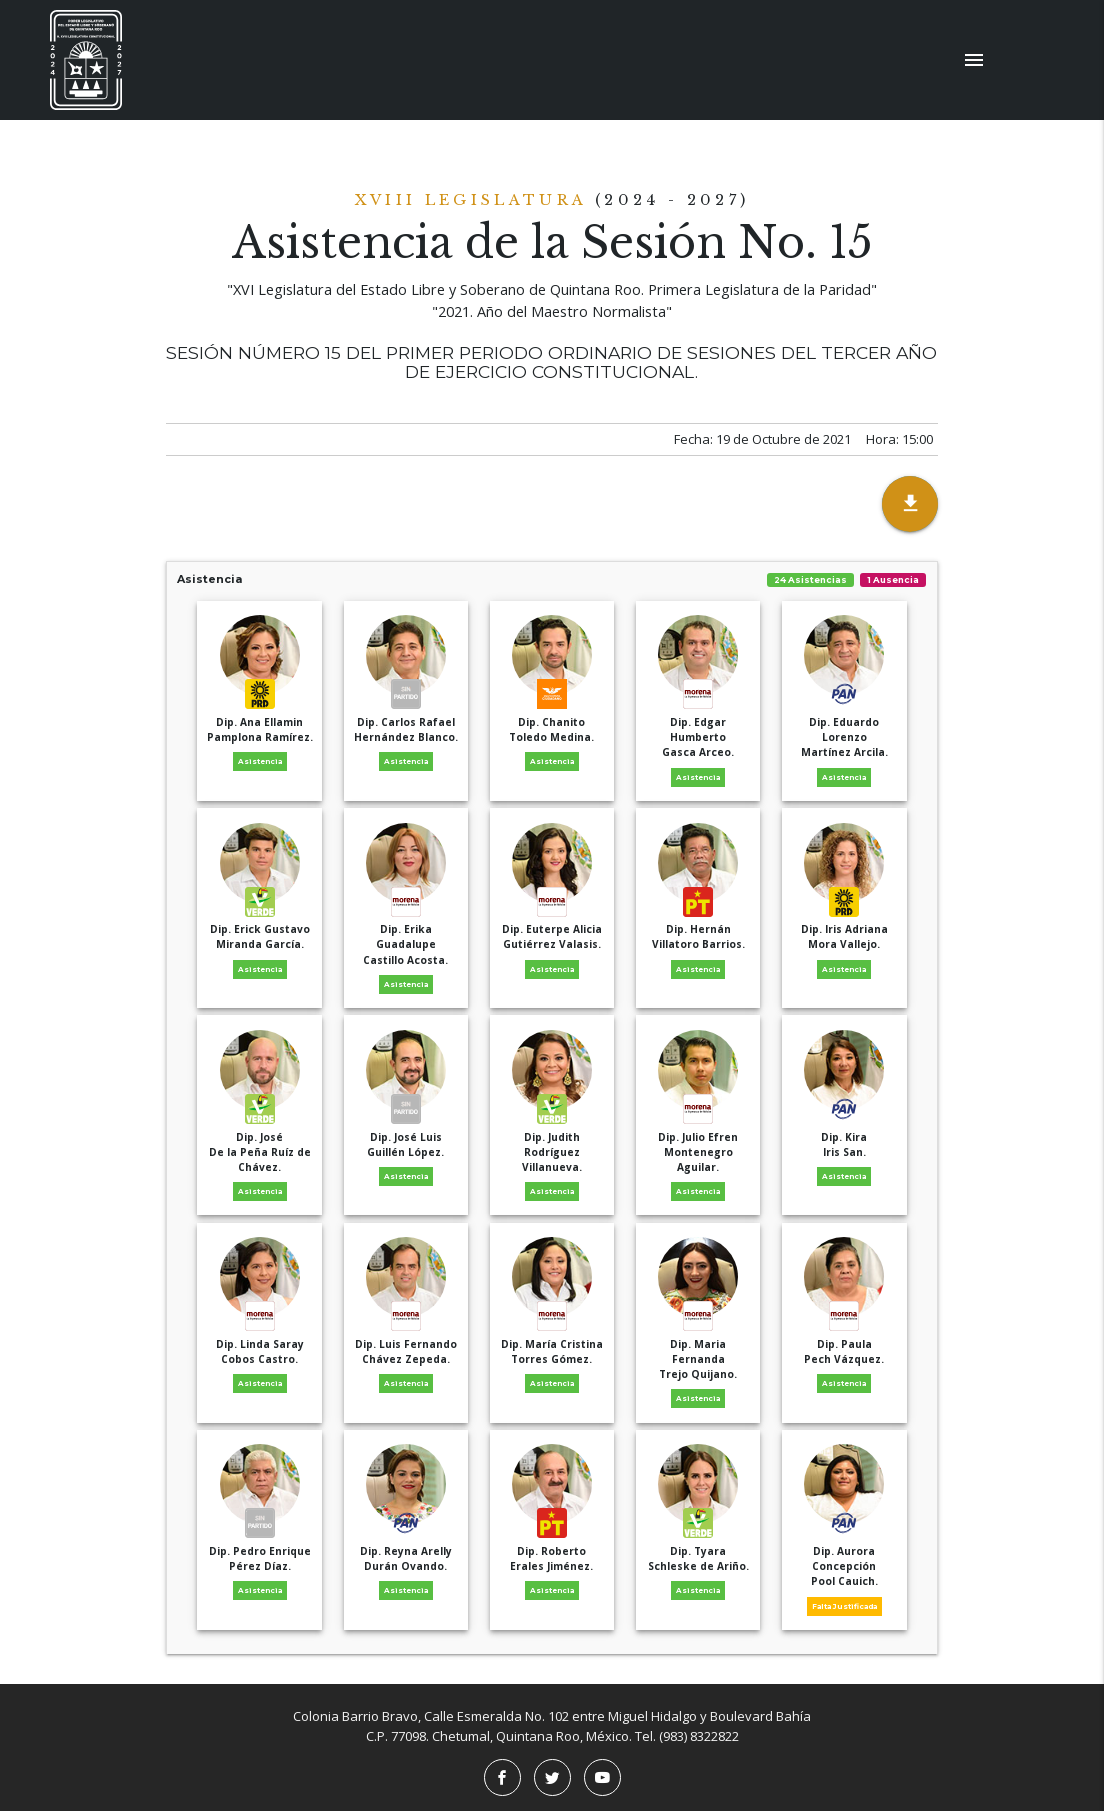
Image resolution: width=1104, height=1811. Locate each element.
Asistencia (552, 580)
